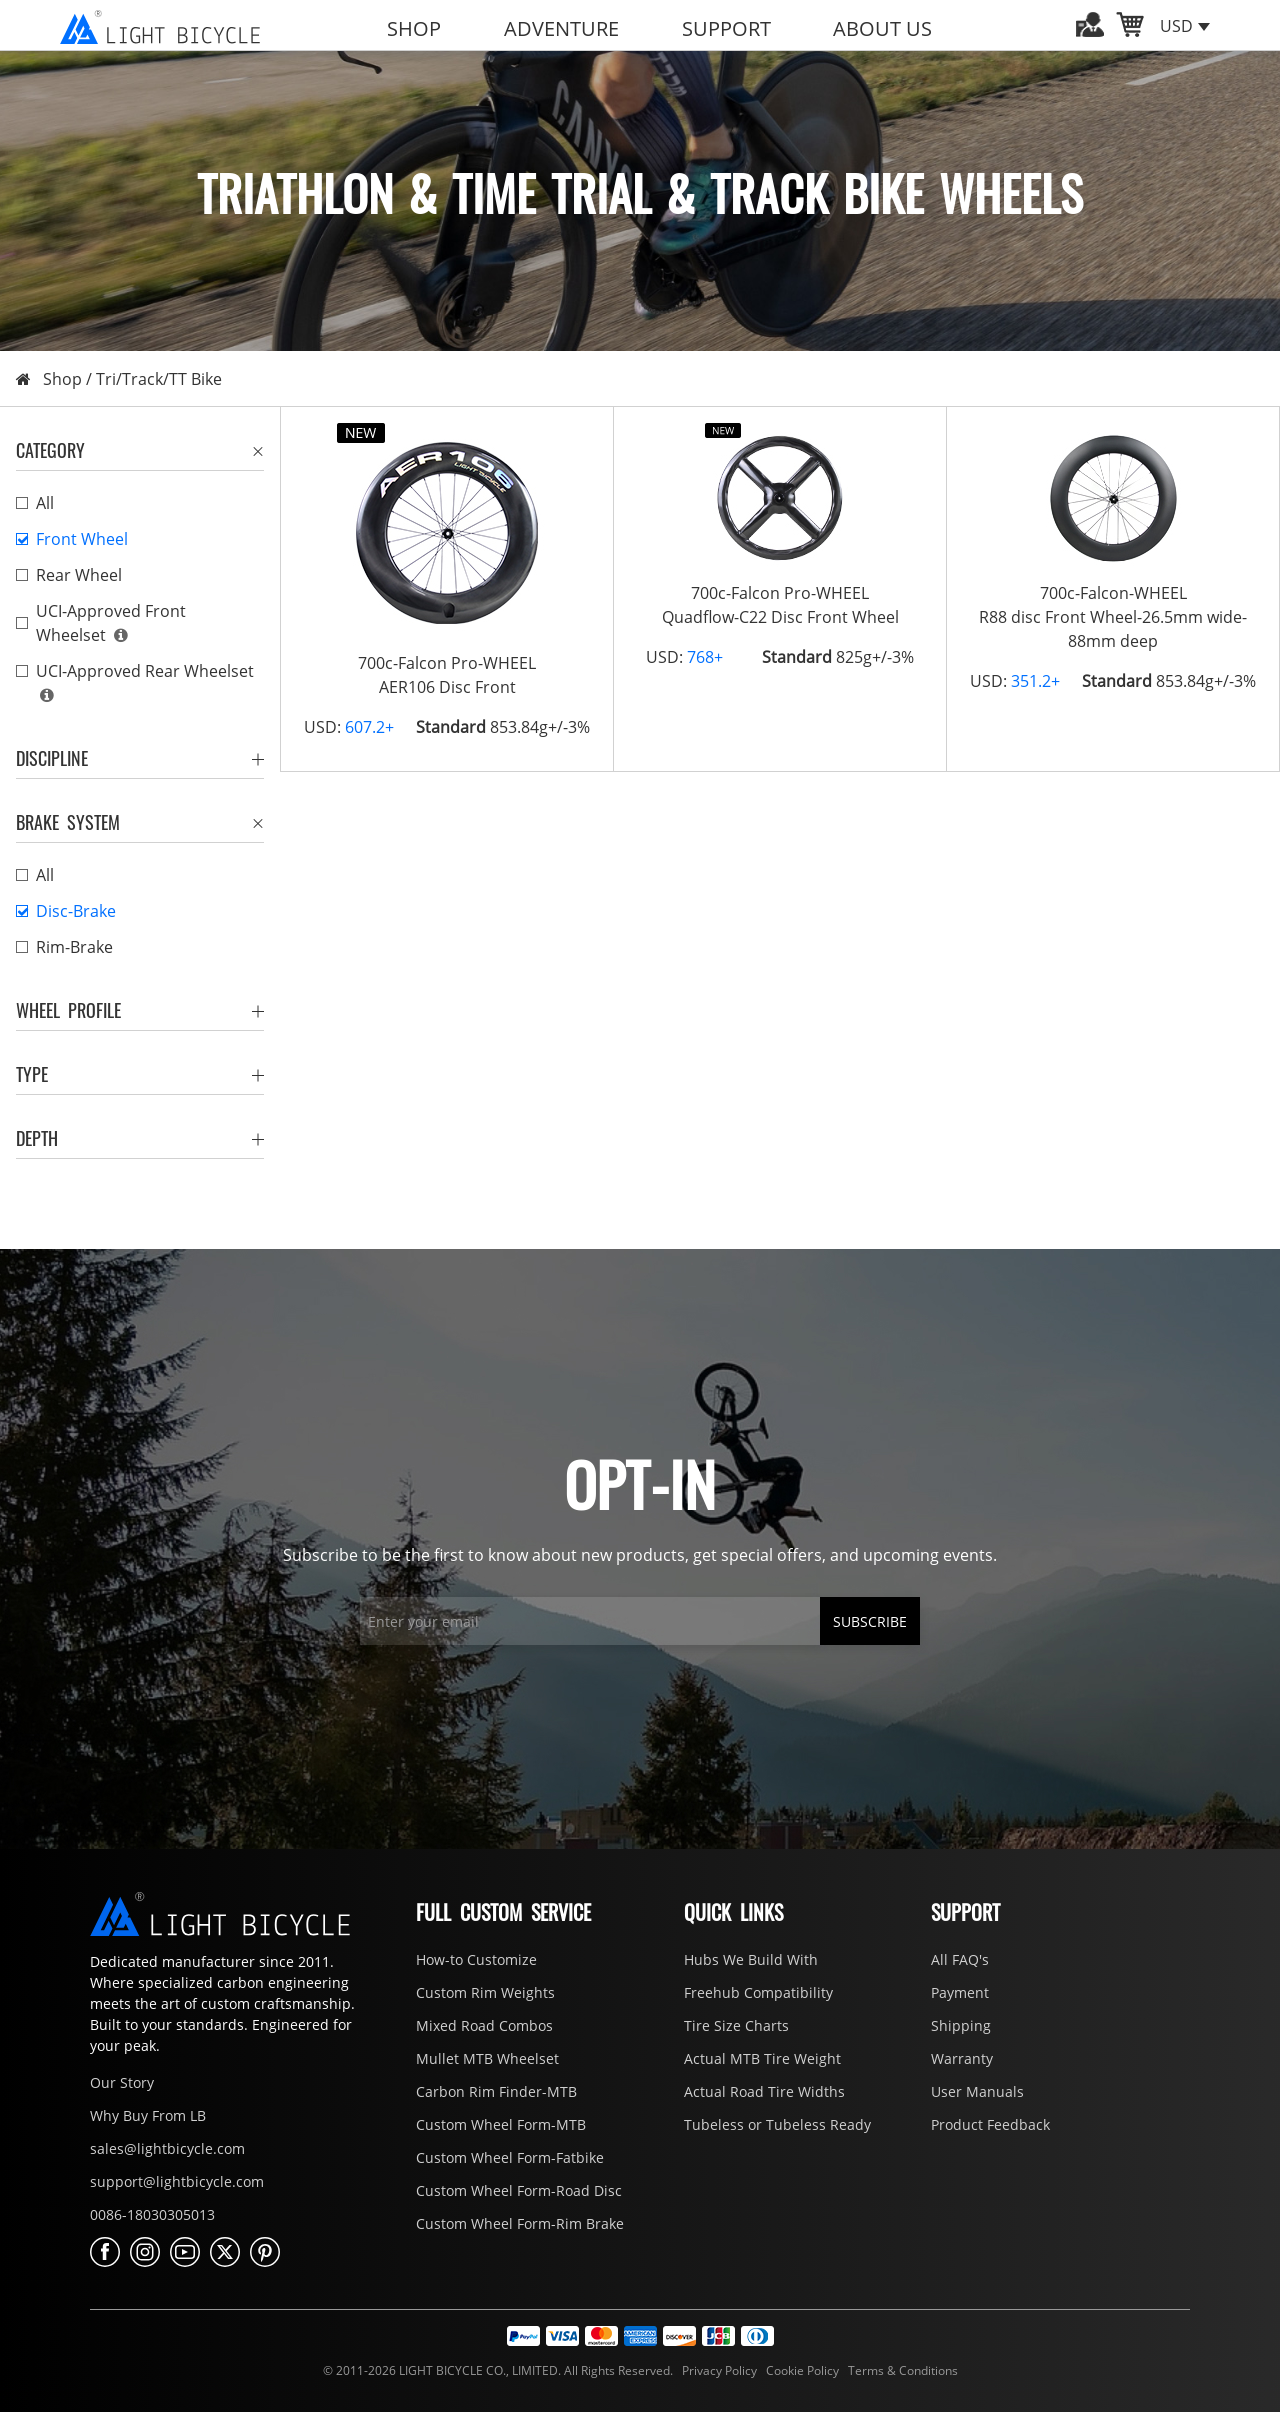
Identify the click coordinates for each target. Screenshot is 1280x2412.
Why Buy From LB (148, 2115)
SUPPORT (726, 28)
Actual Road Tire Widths (764, 2091)
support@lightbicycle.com (177, 2181)
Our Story (122, 2082)
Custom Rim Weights (485, 1992)
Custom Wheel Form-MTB (501, 2124)
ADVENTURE (561, 28)
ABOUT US (882, 28)
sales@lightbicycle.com (167, 2148)
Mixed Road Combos (484, 2025)
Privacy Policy (718, 2370)
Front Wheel (82, 539)
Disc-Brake (76, 911)
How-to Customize (476, 1959)
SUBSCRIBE (870, 1621)
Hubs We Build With (751, 1959)
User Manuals (977, 2091)
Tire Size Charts (736, 2025)
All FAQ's (960, 1959)
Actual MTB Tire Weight (762, 2058)
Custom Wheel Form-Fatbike (510, 2157)
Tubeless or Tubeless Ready (777, 2124)
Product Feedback (990, 2124)
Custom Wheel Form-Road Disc (519, 2190)
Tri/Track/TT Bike (159, 379)
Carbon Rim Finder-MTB (496, 2091)
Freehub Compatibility (758, 1992)
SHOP (414, 28)
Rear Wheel (79, 575)
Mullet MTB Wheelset (487, 2058)
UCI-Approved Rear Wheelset (145, 671)
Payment (960, 1992)
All (45, 503)
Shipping (961, 2025)
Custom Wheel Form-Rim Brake (520, 2223)
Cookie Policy (801, 2370)
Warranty (962, 2058)
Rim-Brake (74, 947)
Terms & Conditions (900, 2370)
